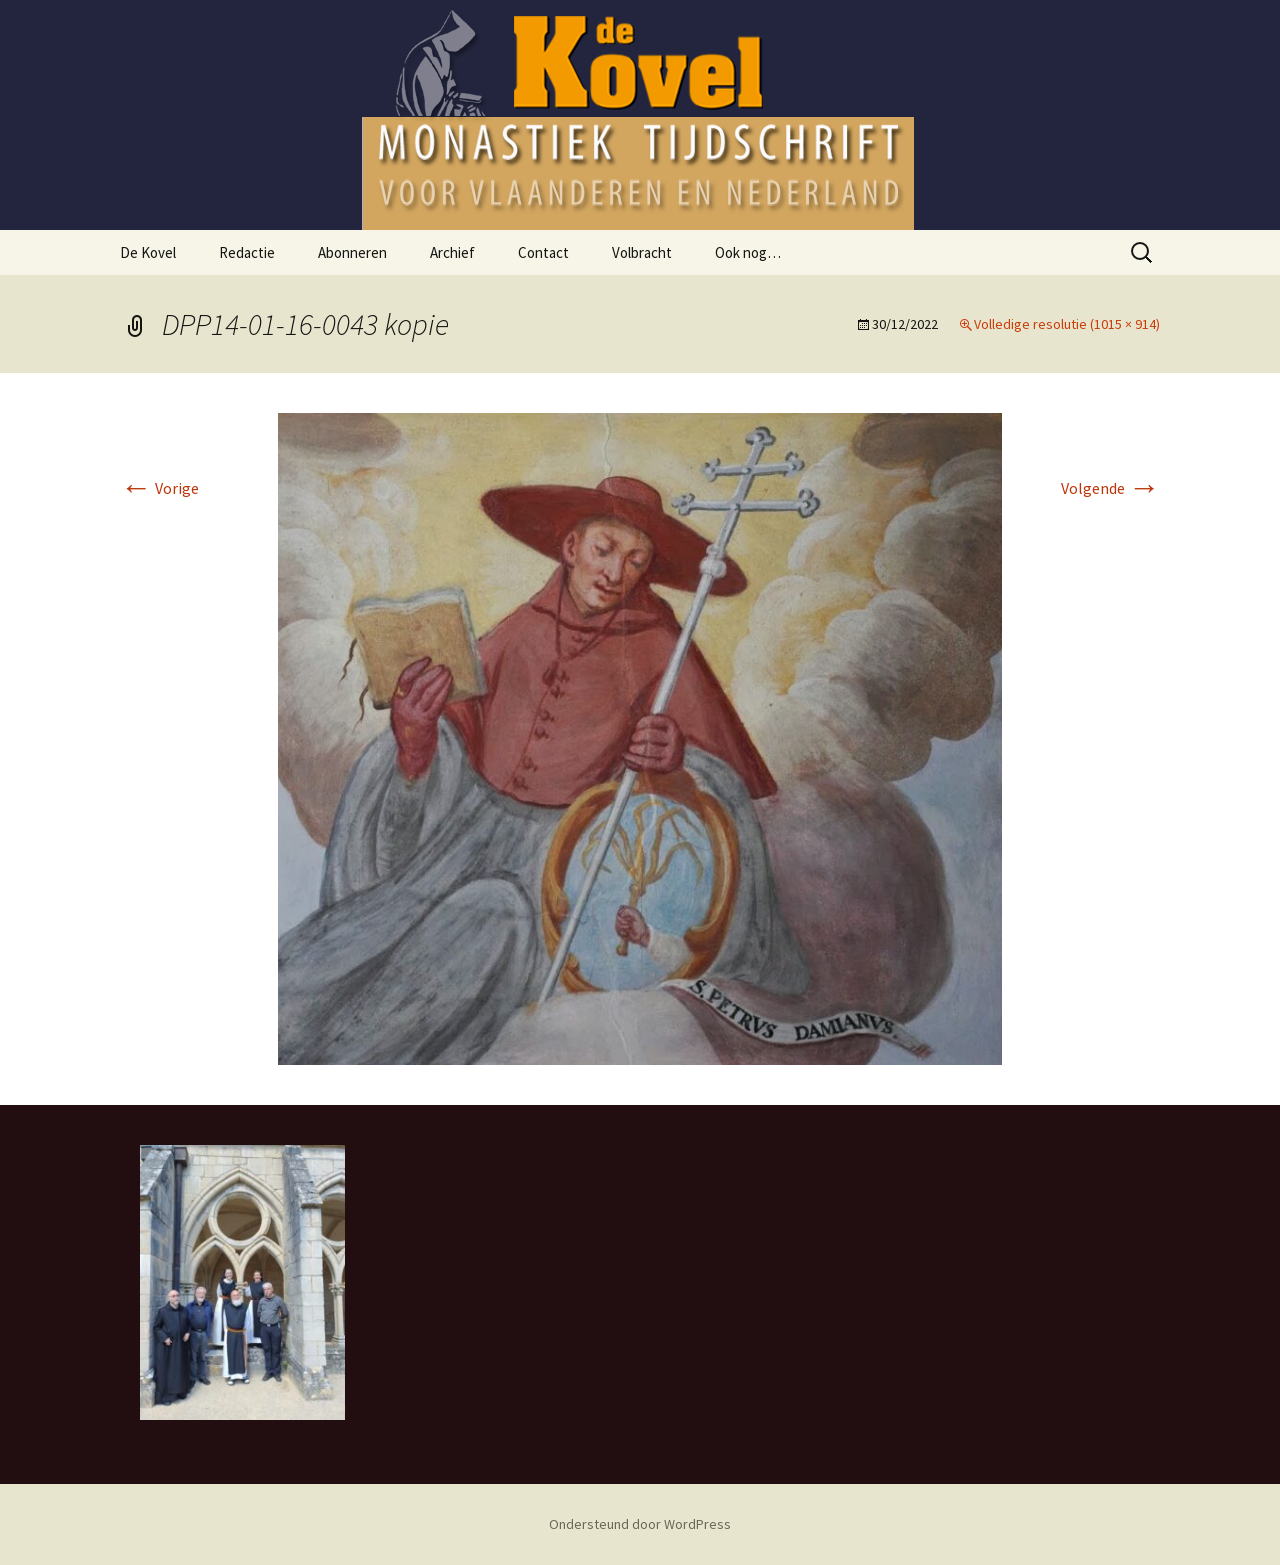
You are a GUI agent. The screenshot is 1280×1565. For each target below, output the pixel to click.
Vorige (159, 488)
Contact (543, 252)
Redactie (247, 252)
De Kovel (148, 252)
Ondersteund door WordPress (640, 1524)
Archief (452, 252)
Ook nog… (748, 252)
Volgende (1110, 488)
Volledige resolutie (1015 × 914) (1067, 324)
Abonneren (352, 252)
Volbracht (642, 252)
